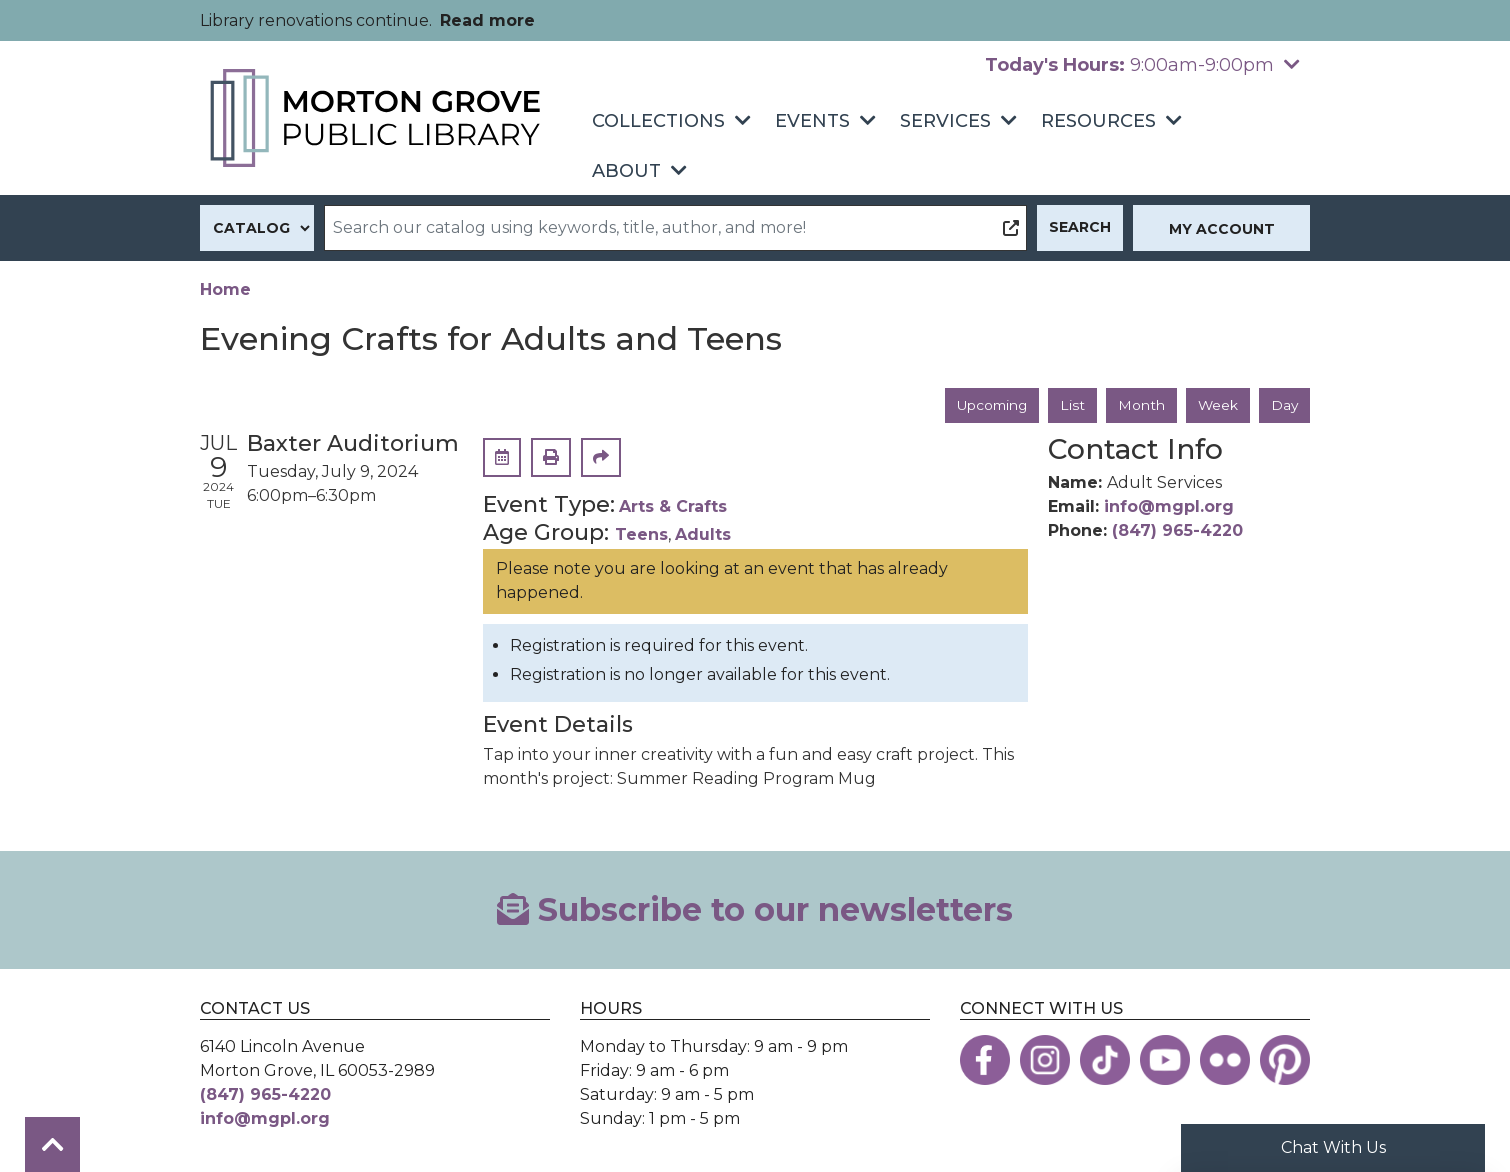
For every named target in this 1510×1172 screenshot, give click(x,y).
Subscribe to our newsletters (755, 909)
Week (1216, 405)
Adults (703, 535)
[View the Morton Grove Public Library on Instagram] (1045, 1060)
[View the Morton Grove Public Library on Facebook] (985, 1060)
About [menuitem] (626, 171)
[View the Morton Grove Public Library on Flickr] (1225, 1060)
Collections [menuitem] (658, 121)
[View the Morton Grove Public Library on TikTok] (1105, 1060)
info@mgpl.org (1169, 507)
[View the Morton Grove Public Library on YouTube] (1165, 1060)
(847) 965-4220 (1177, 531)
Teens (641, 535)
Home (225, 289)
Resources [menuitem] (1098, 121)
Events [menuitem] (812, 121)
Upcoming (988, 405)
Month (1139, 405)
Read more (487, 20)
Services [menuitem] (945, 121)
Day (1284, 405)
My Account (1222, 229)
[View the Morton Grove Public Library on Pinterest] (1285, 1060)
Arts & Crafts (673, 507)
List (1070, 405)
